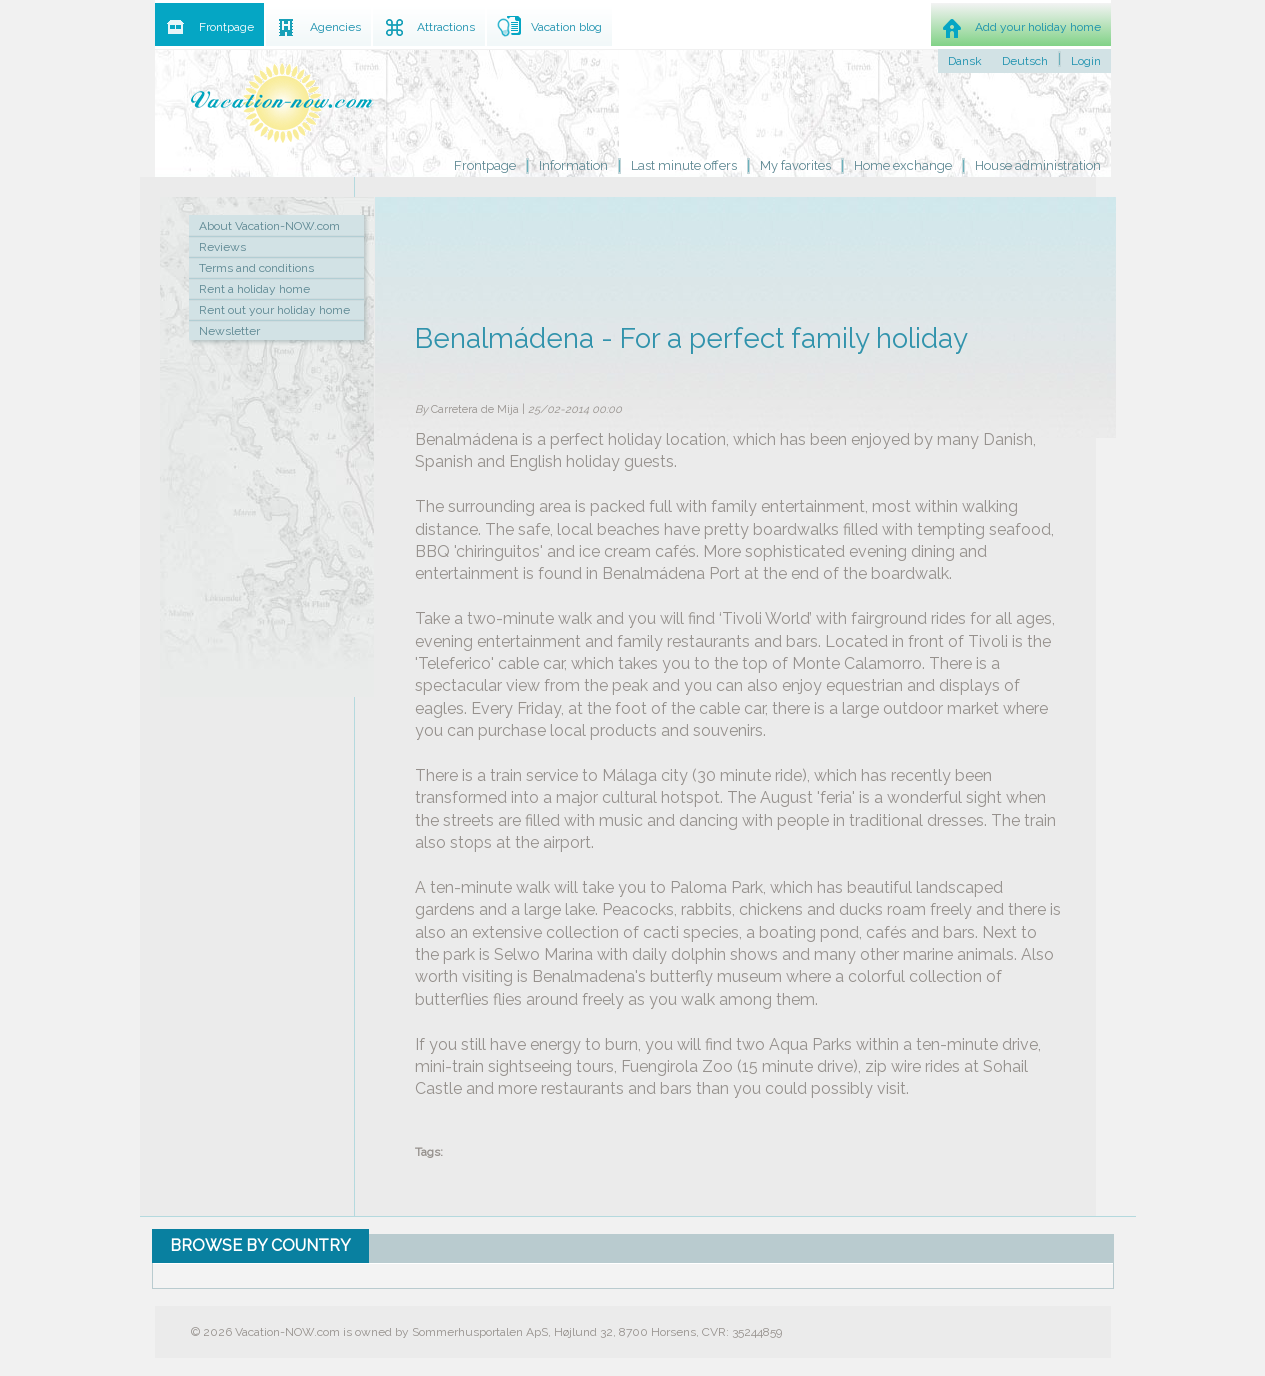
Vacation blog (566, 27)
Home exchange (903, 165)
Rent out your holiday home (274, 310)
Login (1086, 61)
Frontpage (485, 165)
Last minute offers (684, 165)
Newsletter (229, 331)
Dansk (965, 61)
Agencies (335, 27)
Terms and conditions (256, 268)
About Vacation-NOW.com (269, 226)
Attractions (446, 27)
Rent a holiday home (254, 289)
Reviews (222, 247)
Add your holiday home (1038, 27)
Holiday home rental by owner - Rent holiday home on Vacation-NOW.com (283, 102)
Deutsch (1025, 61)
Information (573, 165)
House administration (1038, 165)
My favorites (795, 165)
